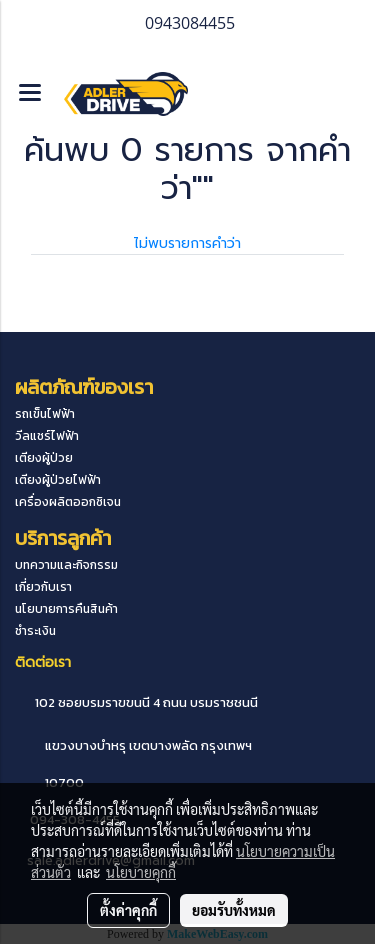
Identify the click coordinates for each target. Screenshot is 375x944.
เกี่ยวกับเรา (43, 587)
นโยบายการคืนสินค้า (66, 609)
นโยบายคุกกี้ (141, 872)
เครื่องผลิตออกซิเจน (68, 502)
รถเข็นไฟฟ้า (45, 414)
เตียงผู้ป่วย (44, 458)
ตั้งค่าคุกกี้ (128, 910)
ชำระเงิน (35, 631)
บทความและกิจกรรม (66, 565)
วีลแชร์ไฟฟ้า (47, 436)
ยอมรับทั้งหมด (234, 910)
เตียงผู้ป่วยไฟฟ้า (58, 480)
